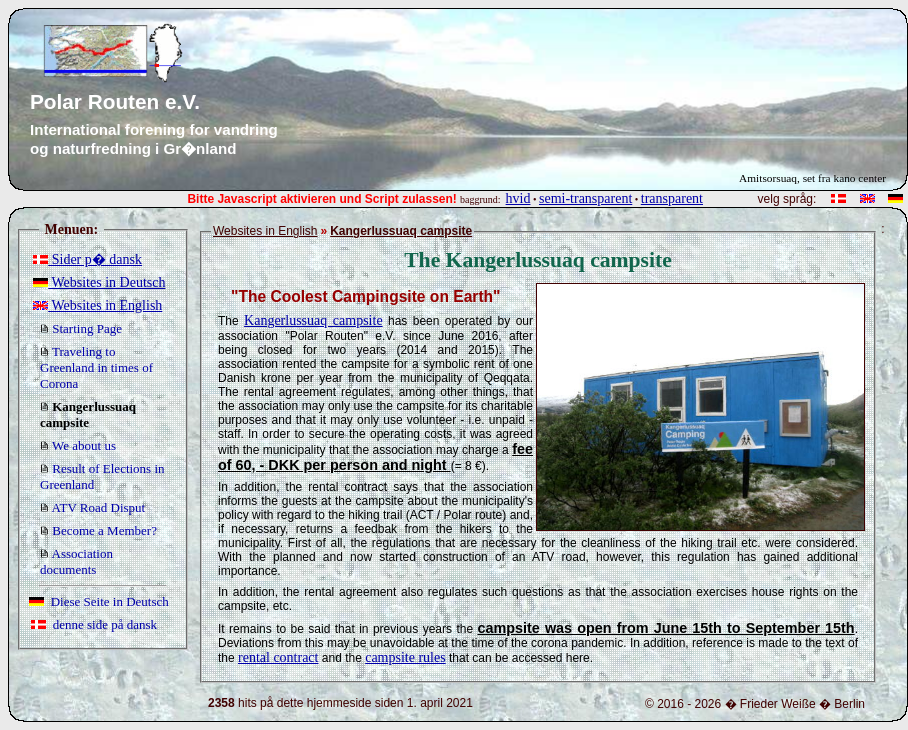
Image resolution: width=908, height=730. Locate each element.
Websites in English (97, 305)
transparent (672, 198)
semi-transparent (585, 198)
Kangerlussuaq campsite (313, 320)
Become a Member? (98, 530)
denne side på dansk (94, 624)
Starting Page (81, 328)
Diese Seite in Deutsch (99, 601)
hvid (518, 198)
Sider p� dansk (87, 259)
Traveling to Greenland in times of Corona (96, 367)
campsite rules (405, 657)
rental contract (278, 657)
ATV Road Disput (92, 507)
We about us (78, 445)
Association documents (76, 561)
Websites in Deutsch (99, 282)
